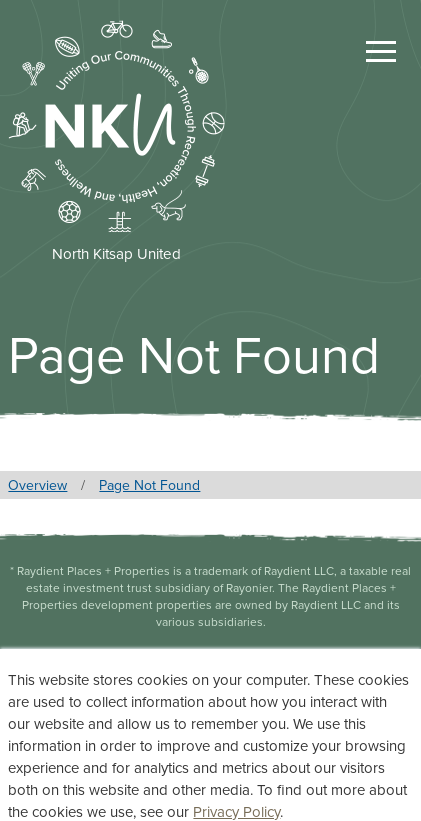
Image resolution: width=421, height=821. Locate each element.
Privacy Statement (211, 692)
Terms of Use (211, 726)
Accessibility (211, 761)
